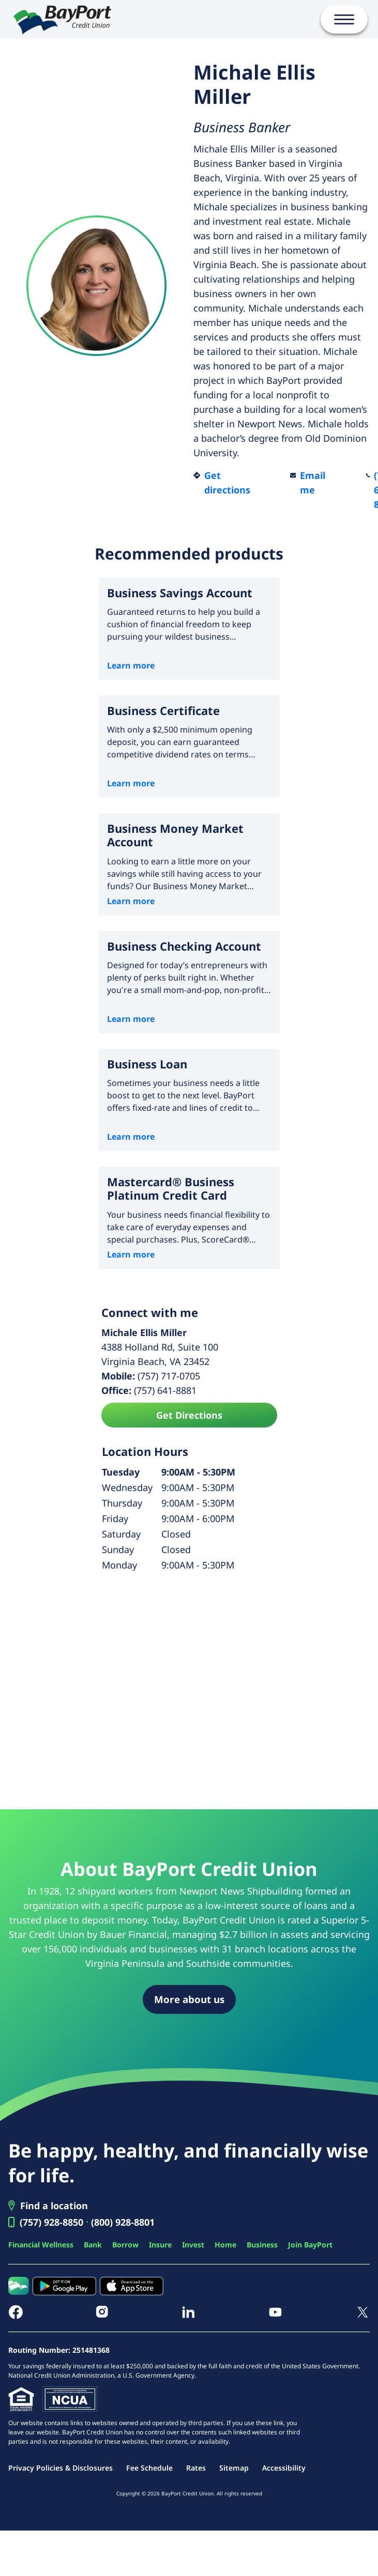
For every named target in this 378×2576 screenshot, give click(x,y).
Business (262, 2244)
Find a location (54, 2205)
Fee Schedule (149, 2468)
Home (225, 2244)
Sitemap (234, 2468)
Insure (160, 2244)
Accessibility (284, 2468)
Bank (93, 2244)
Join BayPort (310, 2244)
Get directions (227, 482)
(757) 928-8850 (51, 2222)
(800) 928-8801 (123, 2222)
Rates (196, 2468)
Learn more (131, 665)
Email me (312, 482)
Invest (193, 2244)
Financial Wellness (40, 2244)
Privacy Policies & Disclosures (60, 2468)
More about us (189, 1999)
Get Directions (189, 1415)
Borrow (125, 2244)
